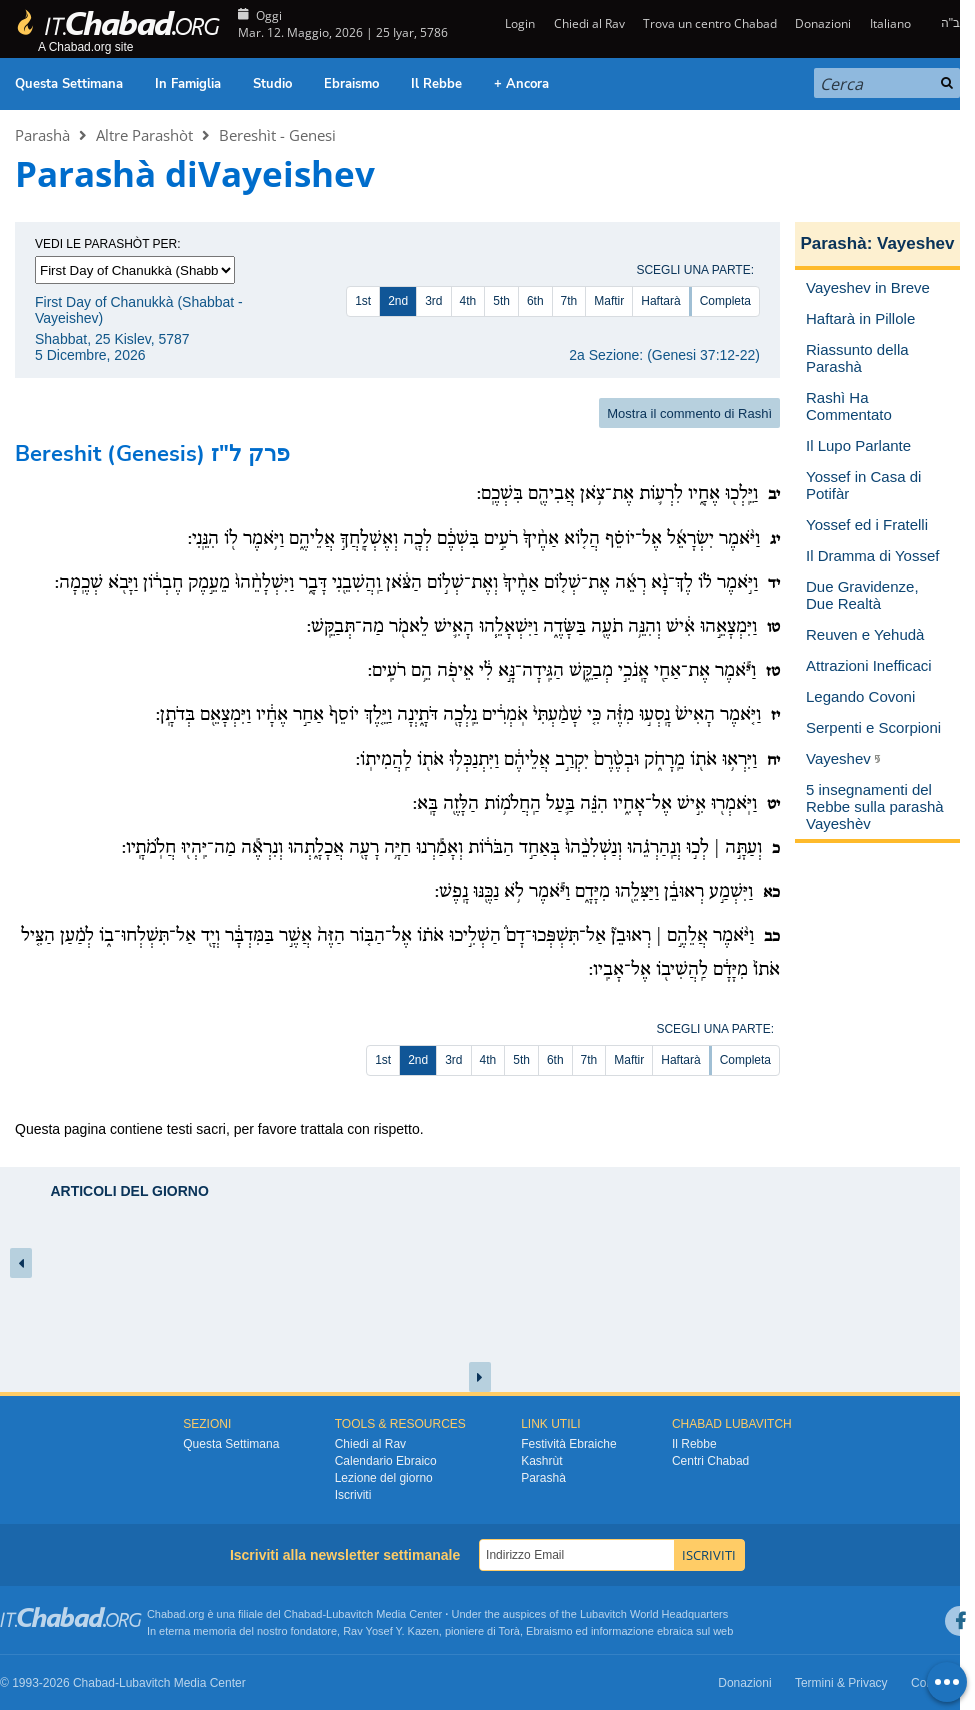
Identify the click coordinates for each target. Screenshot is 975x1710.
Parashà (42, 135)
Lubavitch (349, 1614)
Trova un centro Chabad (710, 23)
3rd (433, 301)
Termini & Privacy (841, 1683)
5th (501, 301)
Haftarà (660, 301)
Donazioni (823, 23)
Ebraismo (351, 84)
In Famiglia (188, 84)
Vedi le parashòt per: (108, 244)
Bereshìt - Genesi (277, 135)
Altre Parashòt (144, 135)
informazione (622, 1631)
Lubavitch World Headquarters (654, 1614)
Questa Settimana (69, 84)
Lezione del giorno (384, 1478)
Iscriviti (353, 1495)
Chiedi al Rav (589, 23)
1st (363, 301)
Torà (509, 1631)
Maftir (609, 301)
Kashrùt (541, 1461)
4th (468, 301)
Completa (725, 301)
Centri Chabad (710, 1461)
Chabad (303, 1614)
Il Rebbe (436, 84)
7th (569, 301)
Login (518, 23)
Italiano (890, 23)
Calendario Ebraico (386, 1461)
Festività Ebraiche (568, 1444)
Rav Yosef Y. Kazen (391, 1631)
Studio (272, 84)
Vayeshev (916, 243)
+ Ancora (521, 84)
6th (535, 301)
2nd (398, 301)
